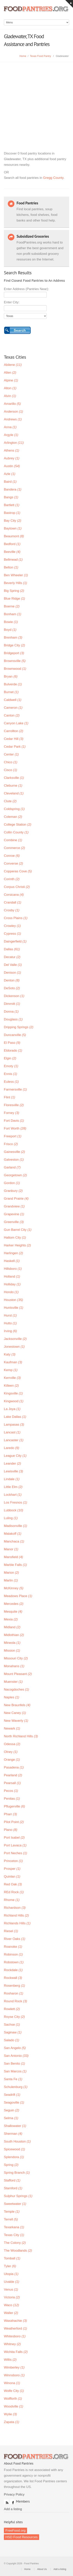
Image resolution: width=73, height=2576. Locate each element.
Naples (11, 1697)
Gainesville (14, 1152)
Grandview (14, 1206)
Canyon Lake (16, 723)
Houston (13, 1300)
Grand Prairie (16, 1198)
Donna (11, 1011)
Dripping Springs (18, 1027)
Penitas (12, 1798)
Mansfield (13, 1557)
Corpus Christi (17, 887)
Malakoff (12, 1534)
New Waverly (16, 1721)
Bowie (11, 622)
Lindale (11, 1479)
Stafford (12, 2180)
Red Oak (13, 1884)
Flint (9, 1097)
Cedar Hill (13, 739)
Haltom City (15, 1237)
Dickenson (14, 996)
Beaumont (14, 536)
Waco (11, 2305)
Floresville (14, 1105)
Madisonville (15, 1526)
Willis (10, 2360)
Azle (9, 474)
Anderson (13, 411)
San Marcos (15, 2071)
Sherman (13, 2134)
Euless (11, 1082)
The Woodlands (18, 2250)
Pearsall (12, 1783)
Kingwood (13, 1401)
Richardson (15, 1908)
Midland (12, 1627)
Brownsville (15, 661)
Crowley (12, 926)
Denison (12, 972)
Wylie (10, 2414)
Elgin (10, 1058)
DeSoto (12, 988)
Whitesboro (15, 2336)
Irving (10, 1331)
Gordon (12, 1183)
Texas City (14, 2235)
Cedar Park (15, 746)
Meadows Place (18, 1596)
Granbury (13, 1191)
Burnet (11, 692)
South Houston (17, 2141)
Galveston (14, 1159)
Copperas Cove (18, 871)
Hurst (10, 1315)
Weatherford (15, 2328)
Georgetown (15, 1175)
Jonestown (14, 1346)
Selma (11, 2118)
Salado (11, 2040)
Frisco (11, 1144)
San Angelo (15, 2048)
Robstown (14, 1962)
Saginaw (13, 2032)
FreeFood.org (15, 2530)
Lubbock (13, 1510)
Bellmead (13, 559)
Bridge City (14, 645)
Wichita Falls (16, 2352)
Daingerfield (15, 941)
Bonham (12, 614)
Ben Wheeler (16, 575)
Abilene (13, 365)
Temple (11, 2211)
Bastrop (12, 513)
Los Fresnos (15, 1502)
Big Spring (14, 591)
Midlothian (14, 1635)
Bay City (12, 520)
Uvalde (11, 2282)
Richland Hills (16, 1915)
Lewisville (13, 1471)
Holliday (12, 1284)
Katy (10, 1354)
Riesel (11, 1931)
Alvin (10, 396)
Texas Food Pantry (40, 56)
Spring (11, 2165)
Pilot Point (14, 1822)
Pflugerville (14, 1806)
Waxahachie (15, 2321)
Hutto (10, 1323)
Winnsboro (14, 2375)
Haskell (12, 1261)
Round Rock (15, 2001)
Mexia (11, 1619)
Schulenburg (15, 2087)
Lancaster (13, 1440)
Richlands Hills (17, 1923)
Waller (11, 2313)
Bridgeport (14, 653)
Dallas (12, 949)
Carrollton (13, 731)
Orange (12, 1759)
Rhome (11, 1900)
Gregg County (53, 178)
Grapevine (14, 1214)
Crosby (11, 910)
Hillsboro (13, 1269)
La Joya (12, 1409)
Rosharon (13, 1993)
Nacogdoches (16, 1689)
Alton (10, 388)
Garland (12, 1167)
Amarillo (12, 404)
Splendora (14, 2157)
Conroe (12, 856)
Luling (11, 1518)
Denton (11, 980)
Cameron (13, 708)
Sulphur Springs (18, 2196)
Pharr (10, 1814)
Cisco (10, 770)
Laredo (11, 1448)
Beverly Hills (15, 583)
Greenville (14, 1222)
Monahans (14, 1666)
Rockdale (13, 1970)
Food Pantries (36, 12)
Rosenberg (14, 1985)
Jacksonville (15, 1339)
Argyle (11, 435)
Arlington (14, 443)
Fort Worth (15, 1128)
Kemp (11, 1370)
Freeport (12, 1136)
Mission (12, 1650)
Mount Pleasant (18, 1674)
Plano (10, 1830)
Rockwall (13, 1978)
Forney (11, 1113)
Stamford (13, 2188)
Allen (10, 372)
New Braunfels (17, 1705)
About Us (42, 2569)
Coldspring (14, 809)
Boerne (11, 606)
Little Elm (13, 1487)
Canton (11, 715)
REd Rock (14, 1892)
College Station (17, 824)
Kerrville (12, 1378)
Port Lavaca (15, 1845)
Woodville (13, 2406)
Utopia (11, 2274)
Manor (11, 1549)
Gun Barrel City (18, 1230)
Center (11, 754)
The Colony (15, 2243)
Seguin (11, 2110)
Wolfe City (14, 2391)
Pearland (13, 1775)
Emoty (11, 1066)
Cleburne (13, 785)
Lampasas (14, 1424)
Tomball (12, 2258)
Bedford (12, 544)
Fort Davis (14, 1121)
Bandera (12, 489)
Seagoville (14, 2102)
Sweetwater (15, 2204)
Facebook (12, 2501)
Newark (12, 1728)
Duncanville (15, 1035)
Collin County (16, 832)
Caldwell (12, 700)
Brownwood (15, 669)
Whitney (12, 2344)
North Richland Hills (21, 1736)
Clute (10, 801)
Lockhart (13, 1495)
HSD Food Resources (21, 2537)
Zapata (11, 2422)
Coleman (13, 817)
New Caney (15, 1713)
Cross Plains (15, 918)
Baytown (13, 528)
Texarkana (14, 2227)
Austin (12, 466)
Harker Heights (17, 1245)
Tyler (10, 2266)
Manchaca (14, 1541)
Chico (10, 762)
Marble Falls (15, 1565)
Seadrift (12, 2095)
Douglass (13, 1019)
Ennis (10, 1074)
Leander (12, 1463)
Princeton (13, 1861)
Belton (11, 567)
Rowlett (12, 2009)
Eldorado (13, 1050)
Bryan (11, 676)
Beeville (12, 552)
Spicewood (14, 2149)
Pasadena (14, 1767)
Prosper (12, 1869)
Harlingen (13, 1253)
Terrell (11, 2219)
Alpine (11, 380)
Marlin (11, 1580)
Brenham (13, 637)
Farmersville (15, 1089)
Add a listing (13, 2509)
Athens (11, 450)
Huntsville (13, 1308)
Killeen (11, 1385)
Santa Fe (13, 2079)
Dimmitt (12, 1004)
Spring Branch (17, 2172)
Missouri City (16, 1658)
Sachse (12, 2024)
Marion (11, 1572)
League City (15, 1456)
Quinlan (12, 1876)
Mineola (12, 1643)
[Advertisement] (36, 100)
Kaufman (13, 1362)
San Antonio (16, 2056)
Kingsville (13, 1393)
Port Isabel (14, 1837)
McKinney (13, 1588)
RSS (6, 2501)
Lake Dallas (15, 1417)
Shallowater (15, 2126)
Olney (11, 1752)
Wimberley (14, 2367)
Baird (10, 482)
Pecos (11, 1791)
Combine (13, 840)
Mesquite (13, 1611)
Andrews (13, 419)
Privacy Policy (14, 2494)
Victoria (12, 2297)
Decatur (12, 957)
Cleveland (14, 793)
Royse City (14, 2017)
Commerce (14, 848)
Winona (12, 2383)
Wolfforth (13, 2398)
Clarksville (14, 778)
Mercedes (13, 1604)
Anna (10, 427)
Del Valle (13, 965)
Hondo (11, 1292)
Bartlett (11, 505)
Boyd (10, 630)
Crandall (12, 902)
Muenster (13, 1682)
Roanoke (13, 1947)
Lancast (12, 1432)
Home (22, 56)
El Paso (12, 1043)
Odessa (12, 1744)
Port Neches (15, 1853)
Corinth (11, 879)
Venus (11, 2289)
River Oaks (14, 1939)
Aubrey (11, 458)
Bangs (11, 497)
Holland (12, 1276)
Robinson (13, 1954)
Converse (13, 863)
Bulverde (13, 684)
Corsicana (14, 895)
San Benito (14, 2063)
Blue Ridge (14, 598)
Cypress (12, 933)
